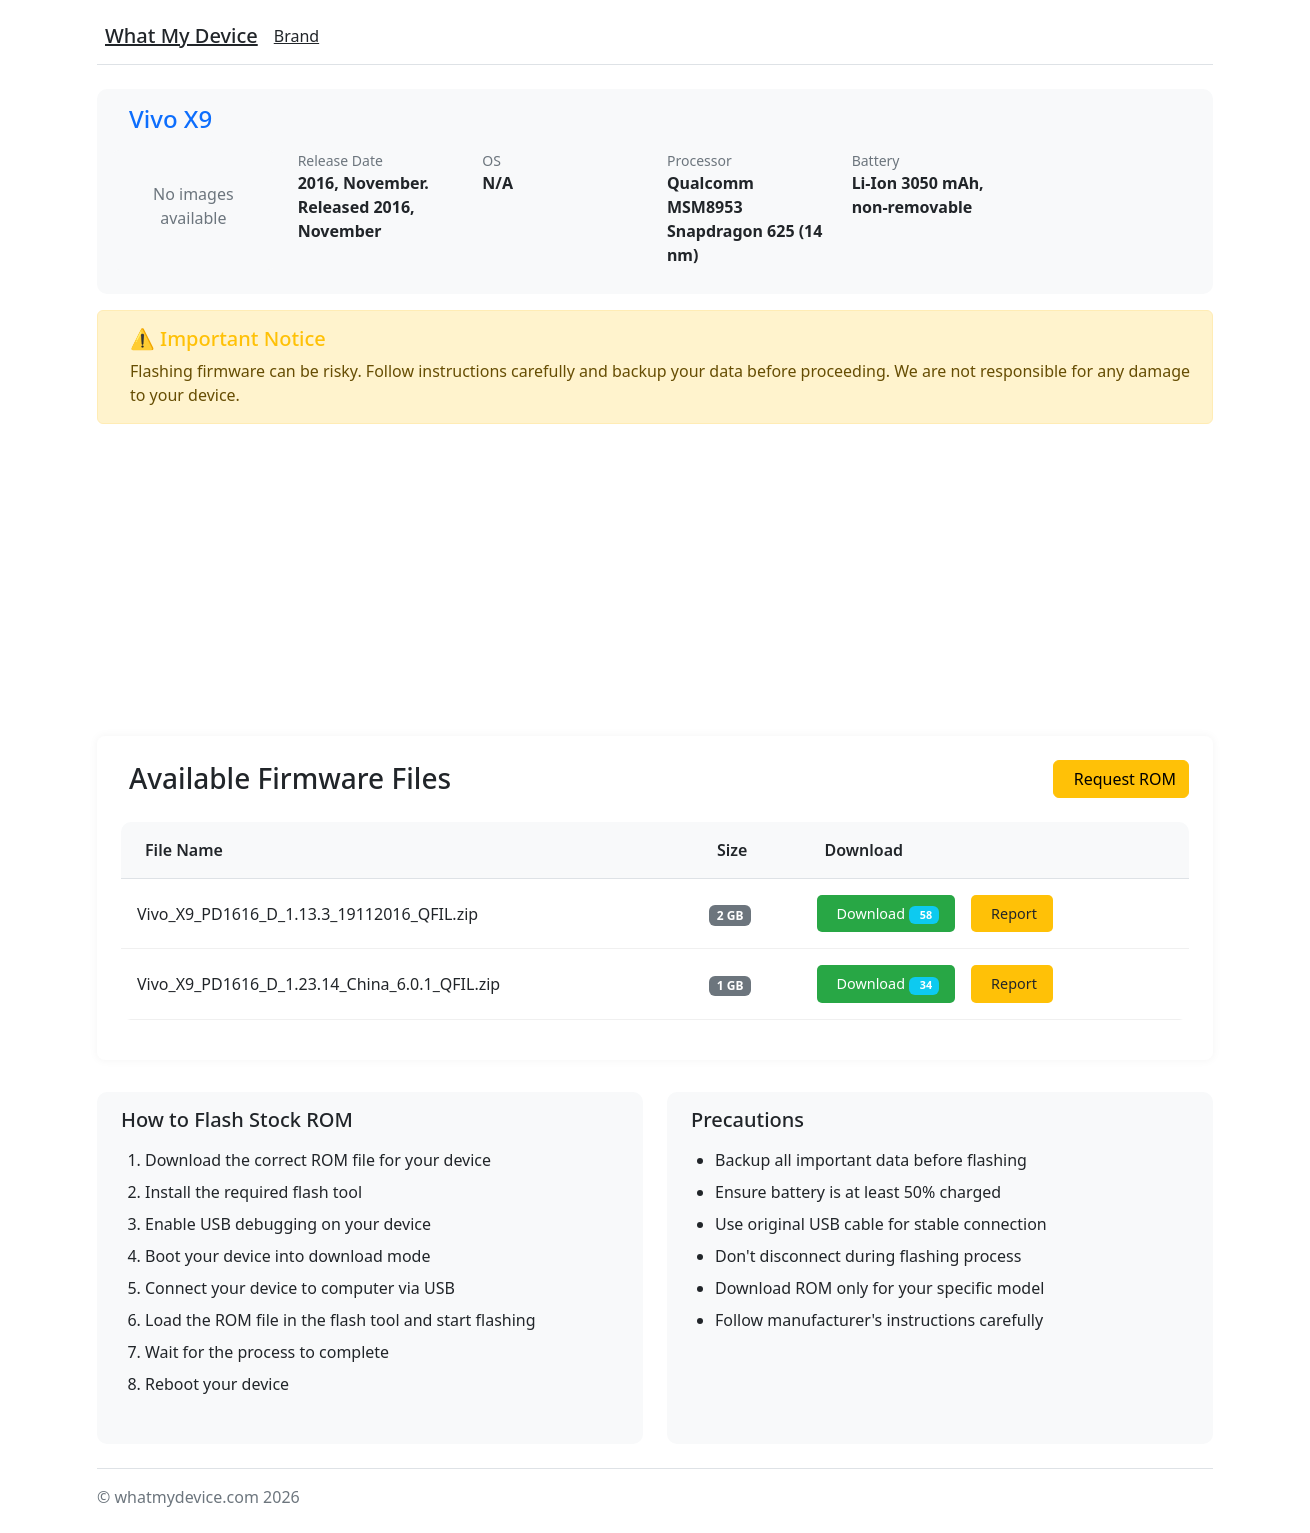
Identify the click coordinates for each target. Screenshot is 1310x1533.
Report (1014, 913)
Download (888, 914)
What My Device (181, 35)
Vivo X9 (170, 118)
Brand (296, 36)
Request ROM (1125, 779)
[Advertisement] (655, 580)
